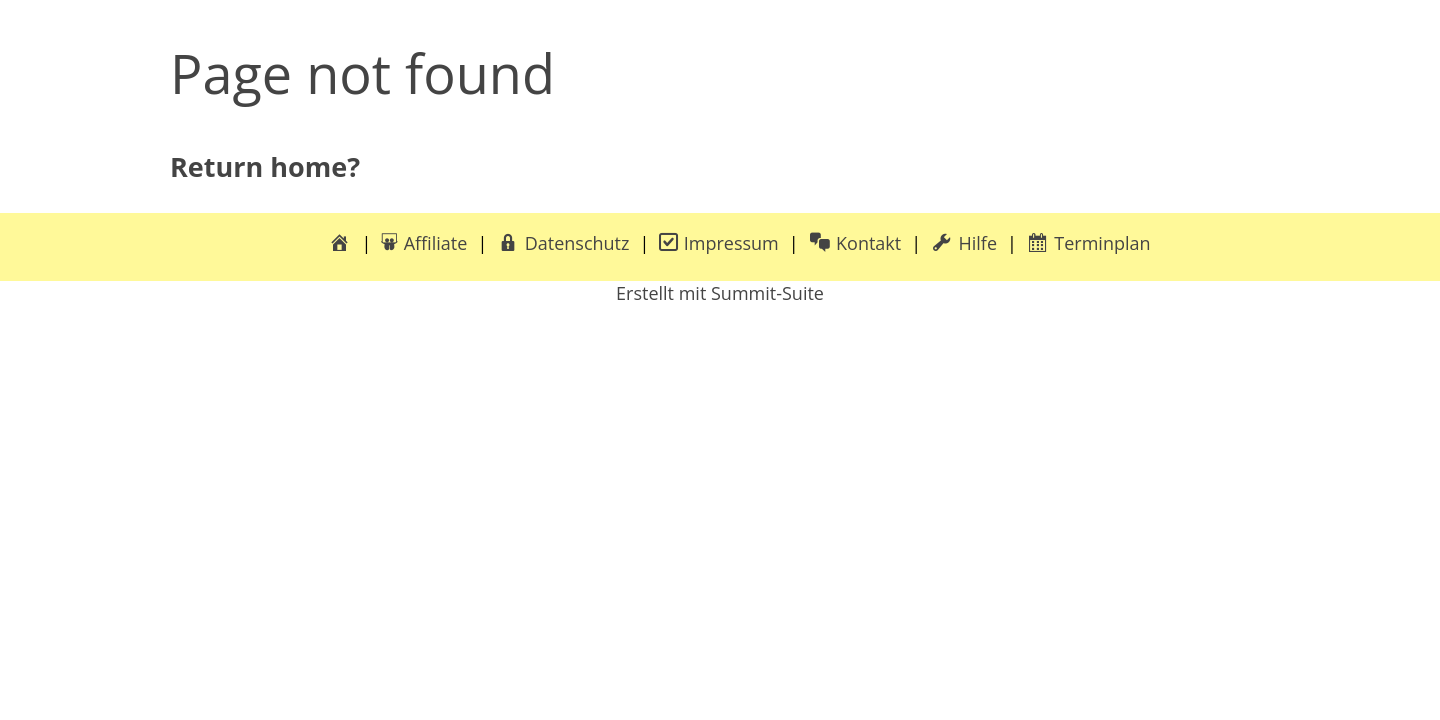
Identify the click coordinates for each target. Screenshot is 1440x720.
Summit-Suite (767, 293)
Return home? (265, 166)
